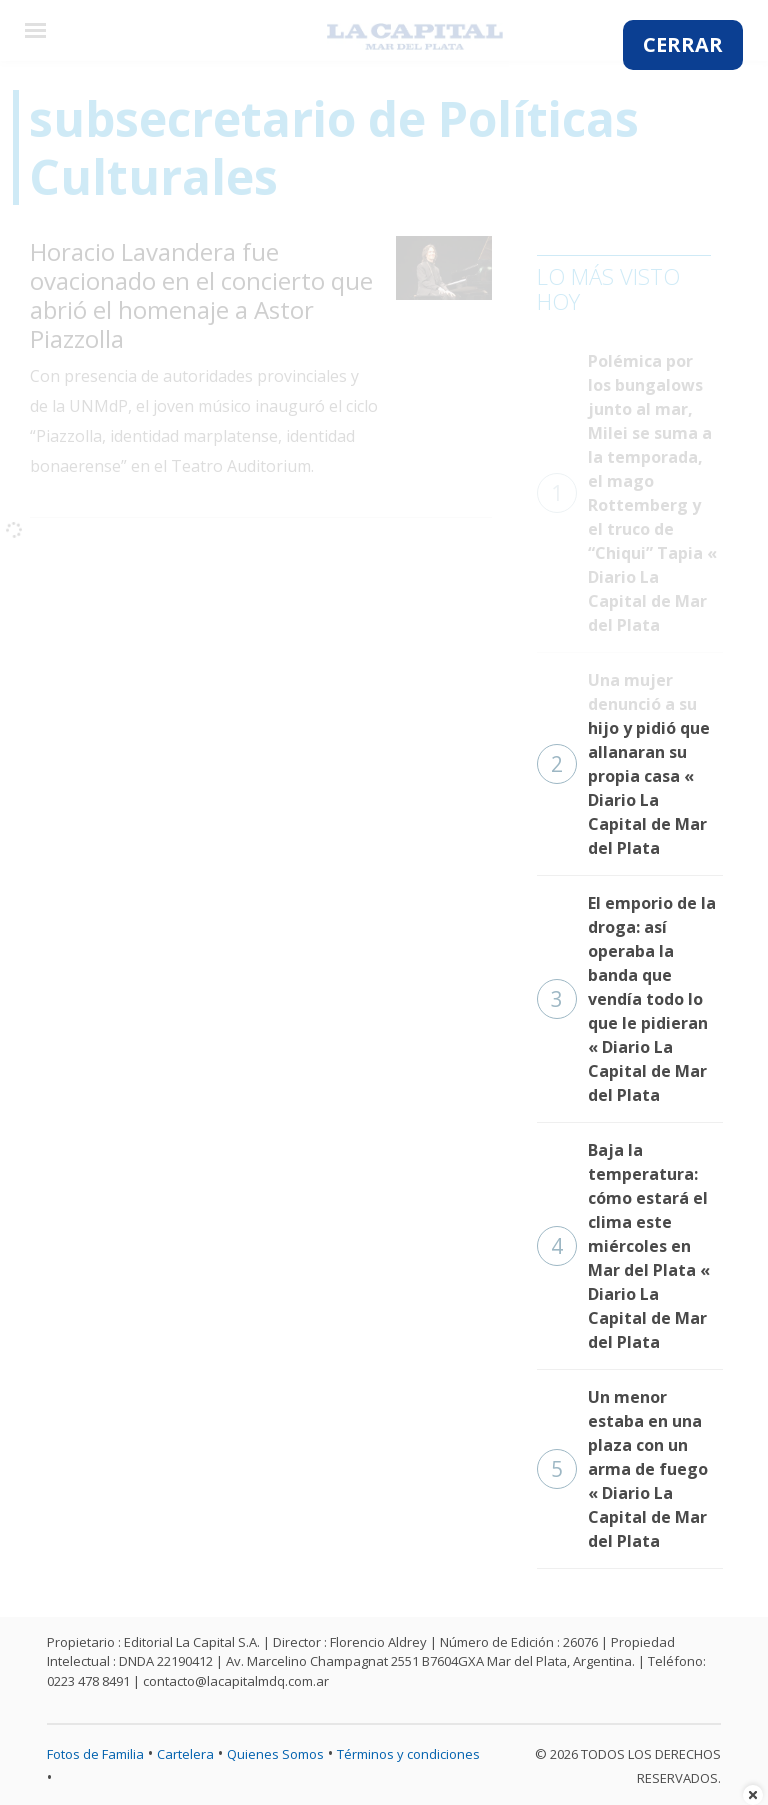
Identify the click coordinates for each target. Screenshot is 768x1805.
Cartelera (185, 1754)
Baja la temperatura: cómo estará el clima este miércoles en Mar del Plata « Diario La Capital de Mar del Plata (623, 1246)
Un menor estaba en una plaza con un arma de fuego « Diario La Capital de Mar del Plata (622, 1469)
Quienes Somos (275, 1754)
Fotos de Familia (95, 1754)
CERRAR (683, 44)
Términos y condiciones (408, 1754)
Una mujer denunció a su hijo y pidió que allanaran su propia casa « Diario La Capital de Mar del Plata (623, 764)
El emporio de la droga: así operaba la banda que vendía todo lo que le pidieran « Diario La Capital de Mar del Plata (626, 999)
